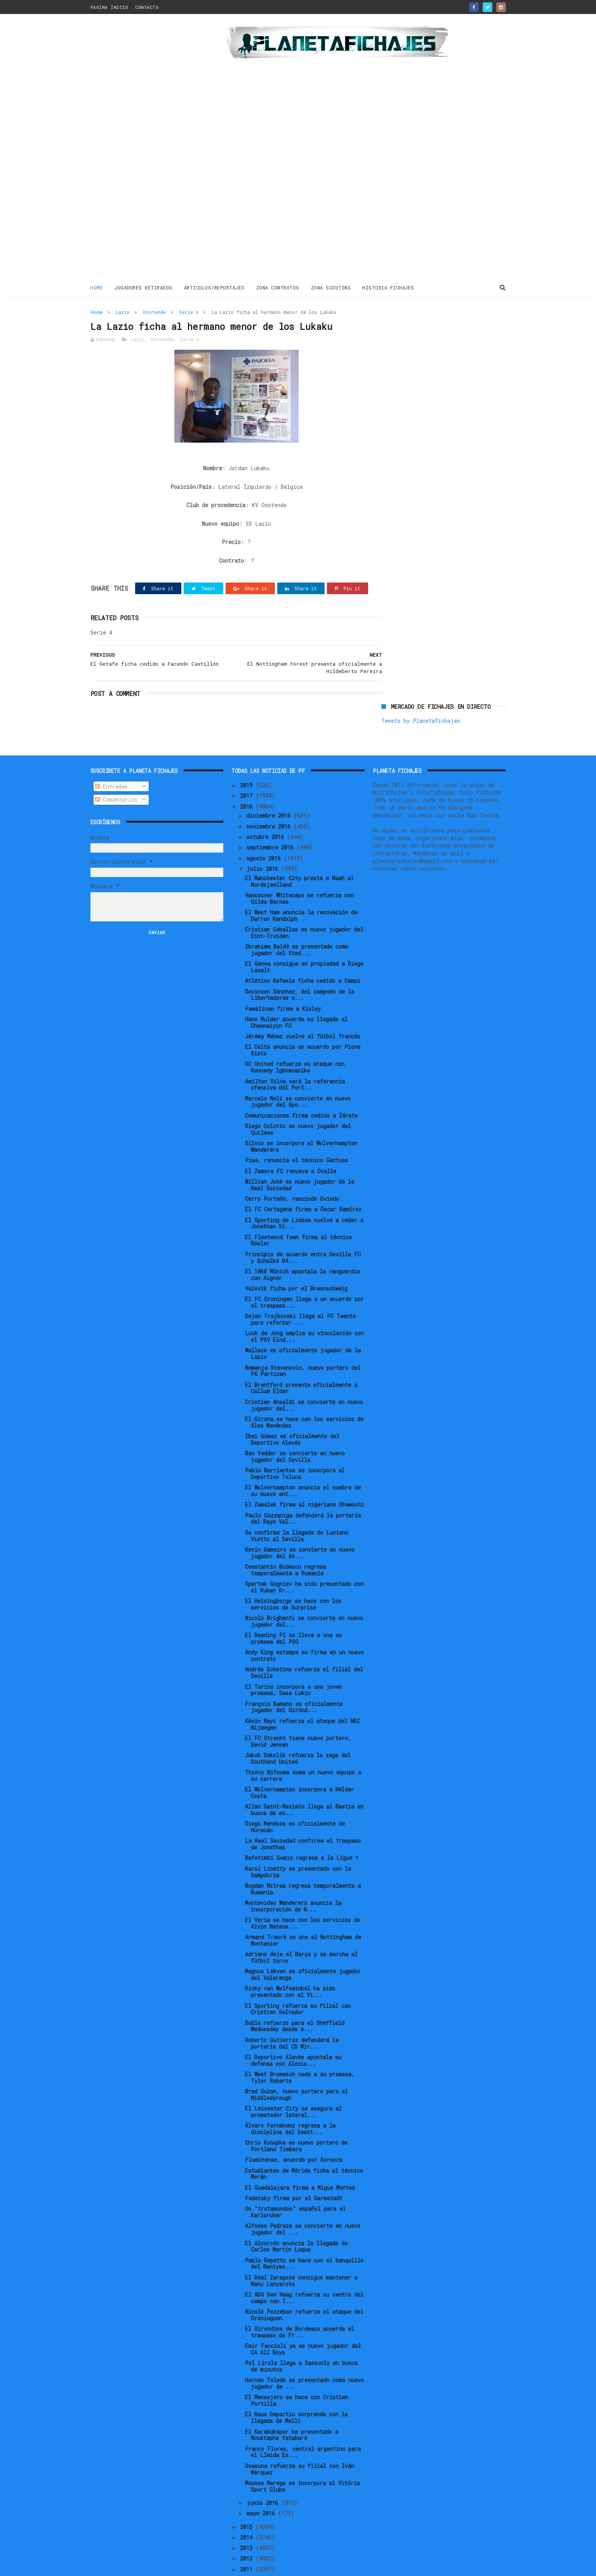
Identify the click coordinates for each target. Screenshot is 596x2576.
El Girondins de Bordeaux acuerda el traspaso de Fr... (299, 2306)
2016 (247, 779)
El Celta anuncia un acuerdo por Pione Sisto (302, 1024)
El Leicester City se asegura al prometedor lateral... (293, 2085)
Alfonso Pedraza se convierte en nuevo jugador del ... (302, 2203)
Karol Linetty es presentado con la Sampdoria (298, 1845)
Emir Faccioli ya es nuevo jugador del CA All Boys (303, 2323)
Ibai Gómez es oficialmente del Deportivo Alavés (292, 1413)
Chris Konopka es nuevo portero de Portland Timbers (296, 2119)
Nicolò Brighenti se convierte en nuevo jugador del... (304, 1595)
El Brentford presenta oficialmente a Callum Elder (301, 1361)
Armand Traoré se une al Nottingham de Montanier (303, 1914)
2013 (247, 2521)
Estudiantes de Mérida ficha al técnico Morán (304, 2147)
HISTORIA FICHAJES (389, 287)
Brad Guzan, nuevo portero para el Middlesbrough (296, 2068)
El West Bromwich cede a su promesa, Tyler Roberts (299, 2051)
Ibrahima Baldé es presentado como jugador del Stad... (296, 923)
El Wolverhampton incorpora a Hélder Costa (299, 1766)
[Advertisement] (145, 149)
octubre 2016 (267, 810)
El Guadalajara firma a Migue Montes (300, 2161)
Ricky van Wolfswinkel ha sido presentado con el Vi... (290, 1965)
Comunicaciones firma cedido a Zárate (301, 1088)
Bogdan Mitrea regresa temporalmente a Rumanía (303, 1863)
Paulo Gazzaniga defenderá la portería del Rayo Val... (303, 1492)
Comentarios (116, 773)
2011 (247, 2542)
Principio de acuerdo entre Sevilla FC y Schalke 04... (303, 1231)
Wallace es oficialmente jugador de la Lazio (303, 1327)
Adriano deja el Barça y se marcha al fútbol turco (301, 1931)
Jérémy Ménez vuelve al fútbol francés (302, 1009)
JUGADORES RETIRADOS (144, 287)
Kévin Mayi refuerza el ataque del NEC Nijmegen (302, 1697)
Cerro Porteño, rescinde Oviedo (292, 1172)
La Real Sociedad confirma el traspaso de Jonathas (303, 1817)
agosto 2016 (265, 831)
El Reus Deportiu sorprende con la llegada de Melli (296, 2391)
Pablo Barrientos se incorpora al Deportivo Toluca (295, 1447)
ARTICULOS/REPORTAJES (214, 287)
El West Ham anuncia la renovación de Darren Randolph (301, 889)
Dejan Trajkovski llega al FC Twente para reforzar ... (300, 1293)
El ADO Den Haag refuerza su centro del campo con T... (304, 2271)
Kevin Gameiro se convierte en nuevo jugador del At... (299, 1526)
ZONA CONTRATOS (277, 287)
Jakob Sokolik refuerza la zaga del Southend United (298, 1732)
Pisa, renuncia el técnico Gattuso (296, 1133)
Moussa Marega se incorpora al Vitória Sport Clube (302, 2460)
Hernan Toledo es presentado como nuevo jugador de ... (304, 2357)
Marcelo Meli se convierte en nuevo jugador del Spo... (298, 1075)
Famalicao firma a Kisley (283, 981)
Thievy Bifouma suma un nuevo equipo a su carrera (303, 1749)
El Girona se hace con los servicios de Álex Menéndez (304, 1396)
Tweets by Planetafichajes (420, 328)
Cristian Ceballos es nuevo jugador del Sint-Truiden (304, 906)
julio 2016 (264, 842)
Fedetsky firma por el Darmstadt (293, 2171)
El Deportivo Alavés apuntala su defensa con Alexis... (293, 2034)
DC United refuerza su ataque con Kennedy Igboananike (294, 1041)
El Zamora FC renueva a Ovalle (290, 1144)
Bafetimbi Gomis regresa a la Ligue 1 (301, 1831)
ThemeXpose (136, 2566)
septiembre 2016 (272, 821)
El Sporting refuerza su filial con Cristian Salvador (298, 1982)
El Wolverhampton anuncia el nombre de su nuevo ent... (303, 1464)
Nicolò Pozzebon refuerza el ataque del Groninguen (304, 2288)
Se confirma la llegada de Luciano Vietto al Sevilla (296, 1509)
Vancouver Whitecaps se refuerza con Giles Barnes (299, 872)
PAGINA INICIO (109, 7)
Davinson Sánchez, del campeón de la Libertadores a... (299, 968)
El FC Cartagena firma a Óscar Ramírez (303, 1182)
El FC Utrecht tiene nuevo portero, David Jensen (298, 1715)
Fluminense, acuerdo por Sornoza (293, 2133)
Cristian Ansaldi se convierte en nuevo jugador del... (304, 1378)
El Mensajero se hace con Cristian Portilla (296, 2374)
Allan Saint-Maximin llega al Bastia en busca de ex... (304, 1783)
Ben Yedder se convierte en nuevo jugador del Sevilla (295, 1430)
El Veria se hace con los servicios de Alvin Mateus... (302, 1897)
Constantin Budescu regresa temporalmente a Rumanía (285, 1543)
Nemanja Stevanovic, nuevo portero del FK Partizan (303, 1344)
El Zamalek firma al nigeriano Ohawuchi (304, 1478)
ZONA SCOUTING (331, 287)
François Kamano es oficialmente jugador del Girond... (293, 1680)
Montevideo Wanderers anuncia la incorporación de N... (293, 1880)
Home (96, 287)
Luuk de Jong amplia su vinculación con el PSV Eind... (304, 1310)
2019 (247, 758)
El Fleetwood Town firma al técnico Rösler (298, 1214)
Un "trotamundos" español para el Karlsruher (295, 2185)
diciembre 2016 (270, 789)
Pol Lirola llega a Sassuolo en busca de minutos (301, 2340)
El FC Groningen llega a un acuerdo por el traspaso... (304, 1276)
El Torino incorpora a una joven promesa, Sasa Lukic (293, 1663)
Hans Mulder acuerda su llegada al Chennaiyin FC (296, 996)
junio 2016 (264, 2476)
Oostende (154, 312)
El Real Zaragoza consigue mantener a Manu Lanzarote (301, 2254)
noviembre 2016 (270, 799)
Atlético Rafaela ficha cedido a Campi (302, 954)
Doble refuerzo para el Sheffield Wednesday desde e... (294, 1999)
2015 (247, 2500)
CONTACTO (146, 7)
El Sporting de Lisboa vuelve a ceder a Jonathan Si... (304, 1196)
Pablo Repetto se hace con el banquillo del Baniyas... (304, 2237)
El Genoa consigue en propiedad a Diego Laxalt (304, 940)
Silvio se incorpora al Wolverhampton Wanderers (301, 1120)
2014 (247, 2511)
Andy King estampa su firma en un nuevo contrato (304, 1629)
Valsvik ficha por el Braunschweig (296, 1262)
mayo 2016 (262, 2487)
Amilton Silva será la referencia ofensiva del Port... (295, 1058)
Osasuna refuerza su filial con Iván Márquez (299, 2443)
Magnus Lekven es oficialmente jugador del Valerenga (303, 1948)
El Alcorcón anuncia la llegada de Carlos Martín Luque (296, 2220)
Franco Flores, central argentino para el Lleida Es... (303, 2425)
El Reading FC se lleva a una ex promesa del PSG (293, 1612)
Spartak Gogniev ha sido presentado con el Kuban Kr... (304, 1561)
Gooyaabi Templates (226, 2566)
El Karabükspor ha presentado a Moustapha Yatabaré (291, 2408)
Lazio (123, 312)
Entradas (111, 759)
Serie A (188, 312)
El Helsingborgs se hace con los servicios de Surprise (293, 1578)
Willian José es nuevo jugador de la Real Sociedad (299, 1158)
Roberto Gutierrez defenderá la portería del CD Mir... (292, 2016)
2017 (247, 769)
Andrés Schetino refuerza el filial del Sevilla (304, 1646)
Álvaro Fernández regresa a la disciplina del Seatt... (290, 2102)
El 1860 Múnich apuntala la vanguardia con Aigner (302, 1248)
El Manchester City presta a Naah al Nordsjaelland (299, 855)
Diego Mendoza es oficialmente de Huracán (295, 1800)
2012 (247, 2532)
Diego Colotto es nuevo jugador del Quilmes (298, 1103)
